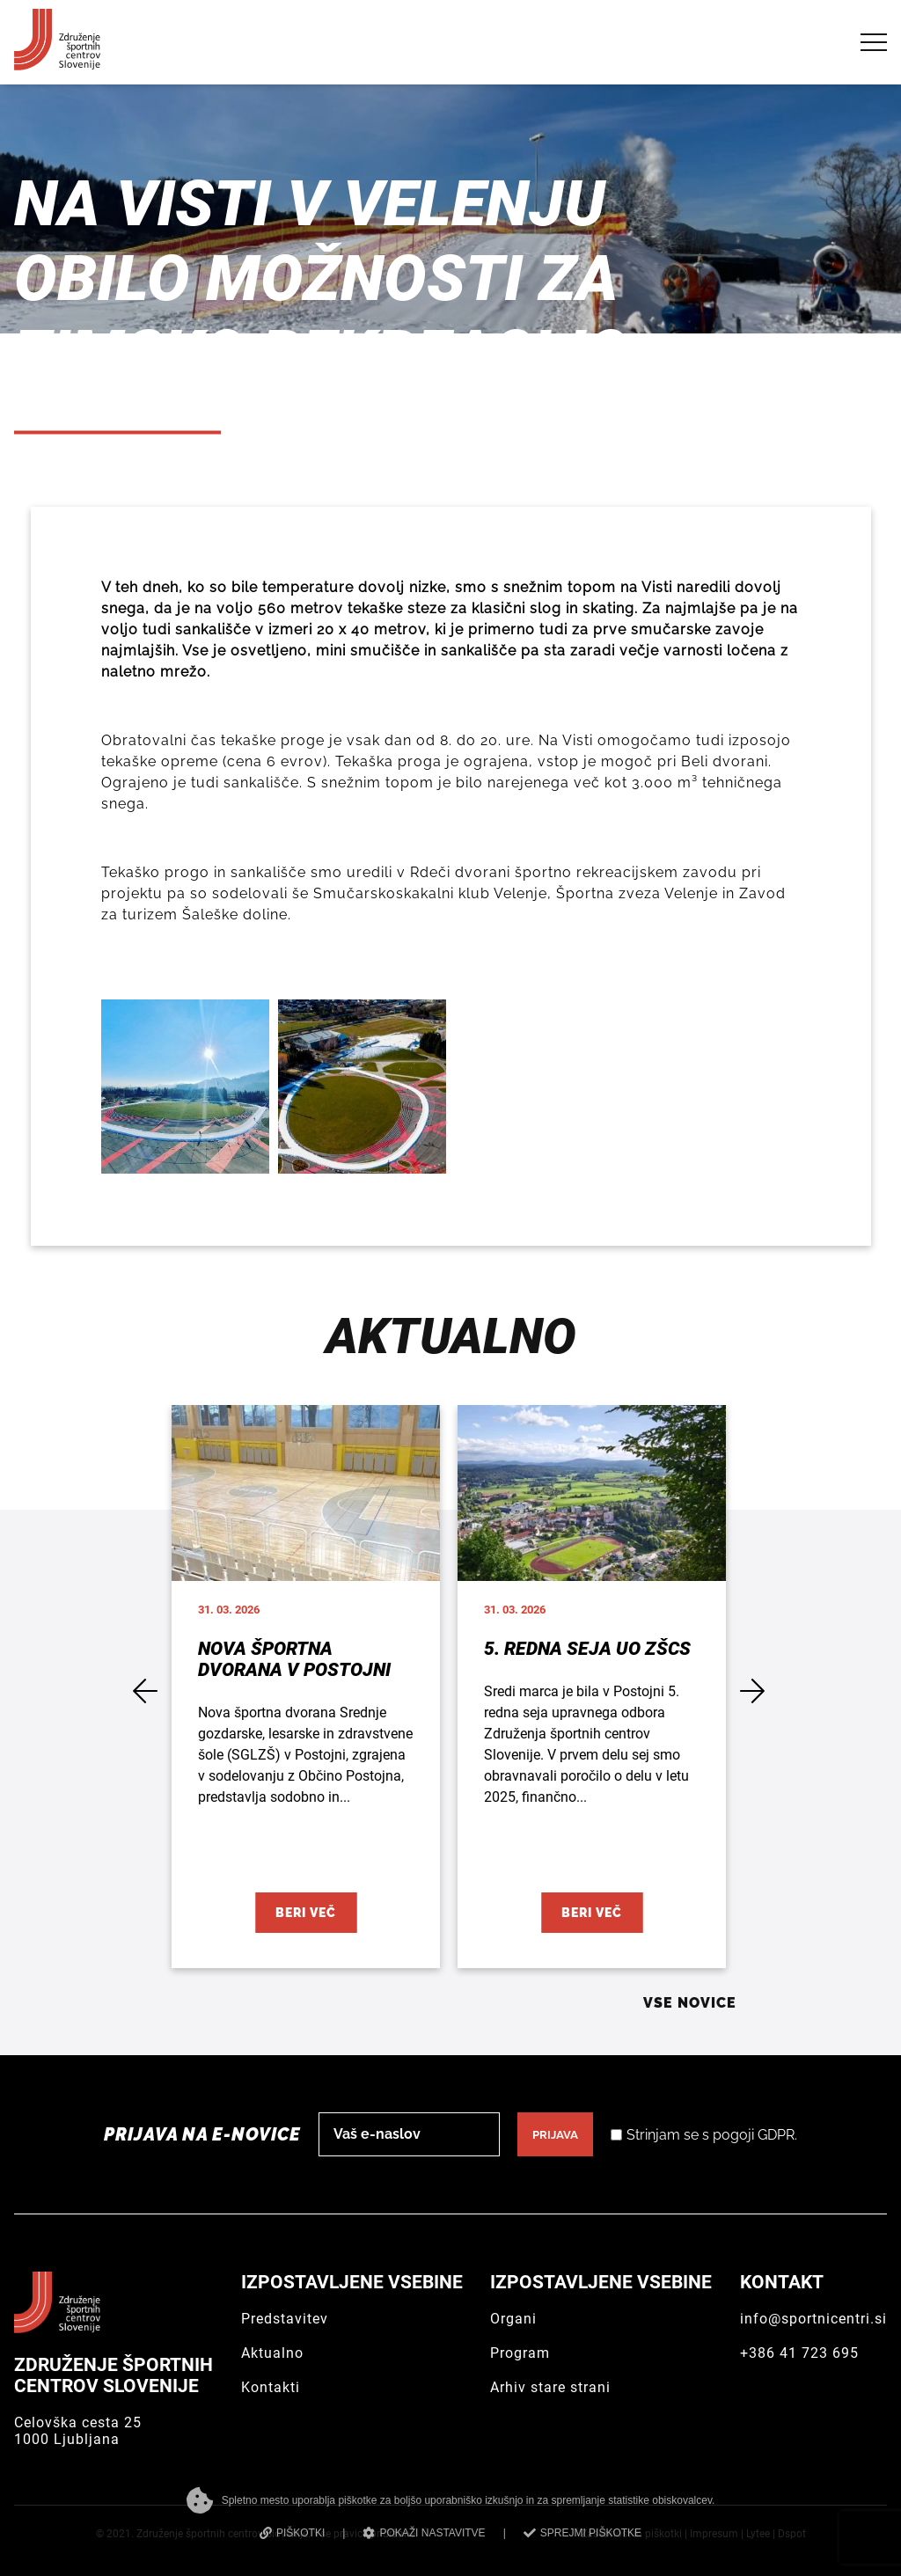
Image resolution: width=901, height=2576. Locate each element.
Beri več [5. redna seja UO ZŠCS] (591, 1913)
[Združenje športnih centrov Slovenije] (57, 62)
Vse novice (689, 2002)
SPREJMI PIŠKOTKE (582, 2533)
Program (520, 2353)
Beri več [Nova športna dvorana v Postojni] (305, 1913)
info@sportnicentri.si (813, 2318)
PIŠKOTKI (292, 2533)
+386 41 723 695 (799, 2353)
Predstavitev (284, 2318)
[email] (409, 2134)
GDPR (776, 2134)
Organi (513, 2318)
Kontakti (270, 2387)
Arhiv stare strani (550, 2387)
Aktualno (272, 2353)
